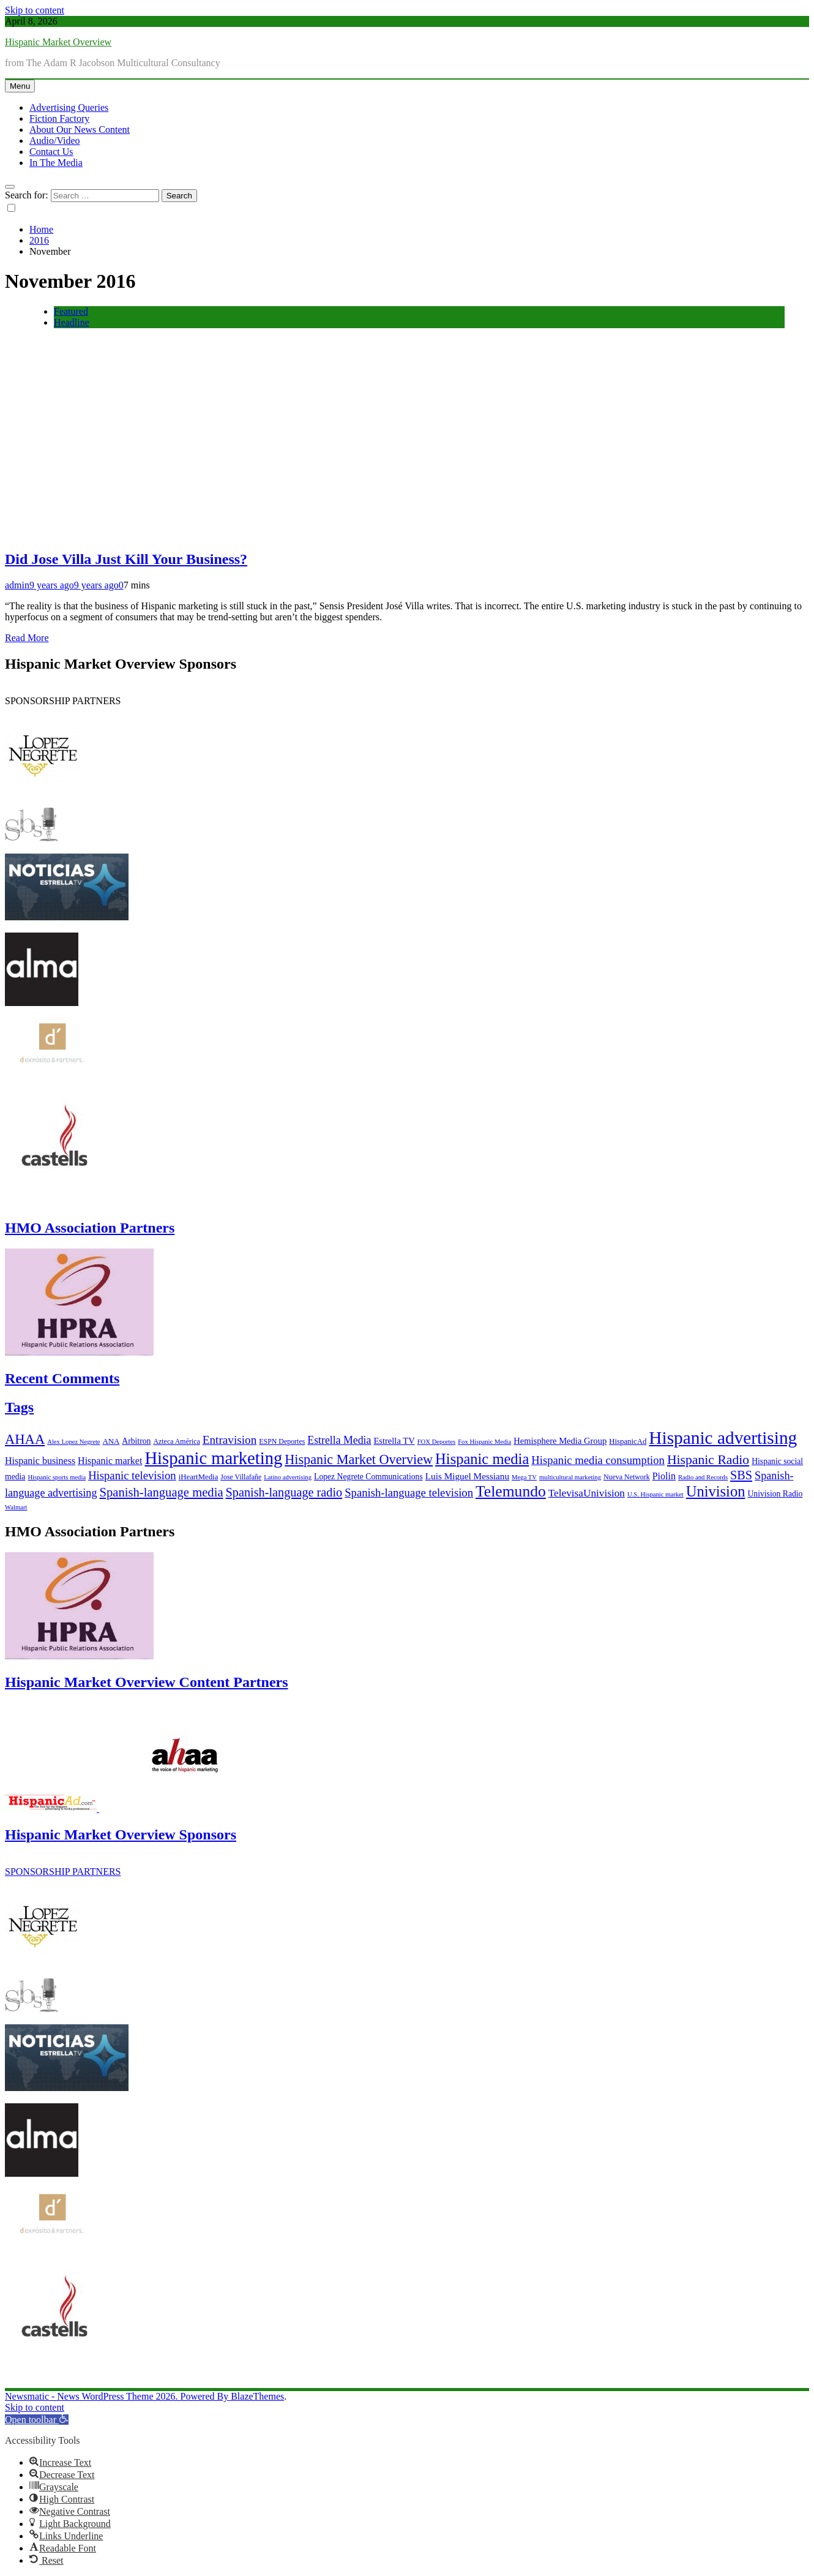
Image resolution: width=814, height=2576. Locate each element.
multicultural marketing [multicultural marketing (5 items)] (570, 1477)
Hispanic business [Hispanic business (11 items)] (40, 1460)
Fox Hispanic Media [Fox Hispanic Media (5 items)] (484, 1441)
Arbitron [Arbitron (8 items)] (136, 1441)
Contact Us (51, 151)
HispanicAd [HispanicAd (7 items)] (627, 1441)
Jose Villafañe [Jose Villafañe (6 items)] (240, 1477)
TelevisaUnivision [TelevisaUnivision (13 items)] (586, 1493)
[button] (37, 2419)
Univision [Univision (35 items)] (715, 1491)
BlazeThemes (257, 2396)
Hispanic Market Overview (58, 42)
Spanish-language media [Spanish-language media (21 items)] (161, 1492)
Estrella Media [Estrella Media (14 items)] (339, 1440)
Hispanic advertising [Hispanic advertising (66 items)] (723, 1438)
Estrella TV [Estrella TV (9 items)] (393, 1441)
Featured (71, 311)
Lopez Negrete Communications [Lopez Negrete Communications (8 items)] (368, 1476)
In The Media (56, 162)
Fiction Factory (59, 118)
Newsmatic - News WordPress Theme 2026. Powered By (118, 2396)
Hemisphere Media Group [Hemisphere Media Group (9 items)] (560, 1441)
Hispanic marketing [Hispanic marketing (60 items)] (213, 1458)
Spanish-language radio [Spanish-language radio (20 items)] (284, 1492)
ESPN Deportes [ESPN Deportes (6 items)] (282, 1441)
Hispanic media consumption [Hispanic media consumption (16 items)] (598, 1460)
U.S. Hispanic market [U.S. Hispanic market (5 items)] (655, 1494)
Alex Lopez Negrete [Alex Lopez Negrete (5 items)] (73, 1441)
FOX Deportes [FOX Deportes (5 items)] (436, 1441)
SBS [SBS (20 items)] (741, 1475)
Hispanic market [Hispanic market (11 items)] (110, 1460)
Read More (27, 638)
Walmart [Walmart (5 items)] (16, 1507)
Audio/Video (54, 140)
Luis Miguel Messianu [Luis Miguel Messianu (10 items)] (467, 1476)
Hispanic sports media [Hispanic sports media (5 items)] (57, 1477)
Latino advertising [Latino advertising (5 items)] (288, 1477)
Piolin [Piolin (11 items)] (664, 1476)
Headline (71, 322)
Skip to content (34, 10)
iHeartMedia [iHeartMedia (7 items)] (198, 1477)
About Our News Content (79, 129)
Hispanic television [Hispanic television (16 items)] (132, 1475)
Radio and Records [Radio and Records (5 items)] (703, 1477)
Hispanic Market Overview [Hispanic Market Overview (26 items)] (359, 1459)
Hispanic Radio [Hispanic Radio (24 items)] (708, 1459)
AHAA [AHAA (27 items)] (25, 1439)
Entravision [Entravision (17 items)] (229, 1439)
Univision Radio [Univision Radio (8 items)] (774, 1493)
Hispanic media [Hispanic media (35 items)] (482, 1459)
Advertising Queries (68, 107)
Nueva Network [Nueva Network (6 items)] (626, 1477)
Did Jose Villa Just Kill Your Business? (126, 559)
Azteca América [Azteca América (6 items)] (176, 1441)
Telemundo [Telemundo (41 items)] (511, 1491)
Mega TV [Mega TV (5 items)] (524, 1477)
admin (17, 585)
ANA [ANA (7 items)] (111, 1441)
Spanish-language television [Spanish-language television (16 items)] (409, 1492)
